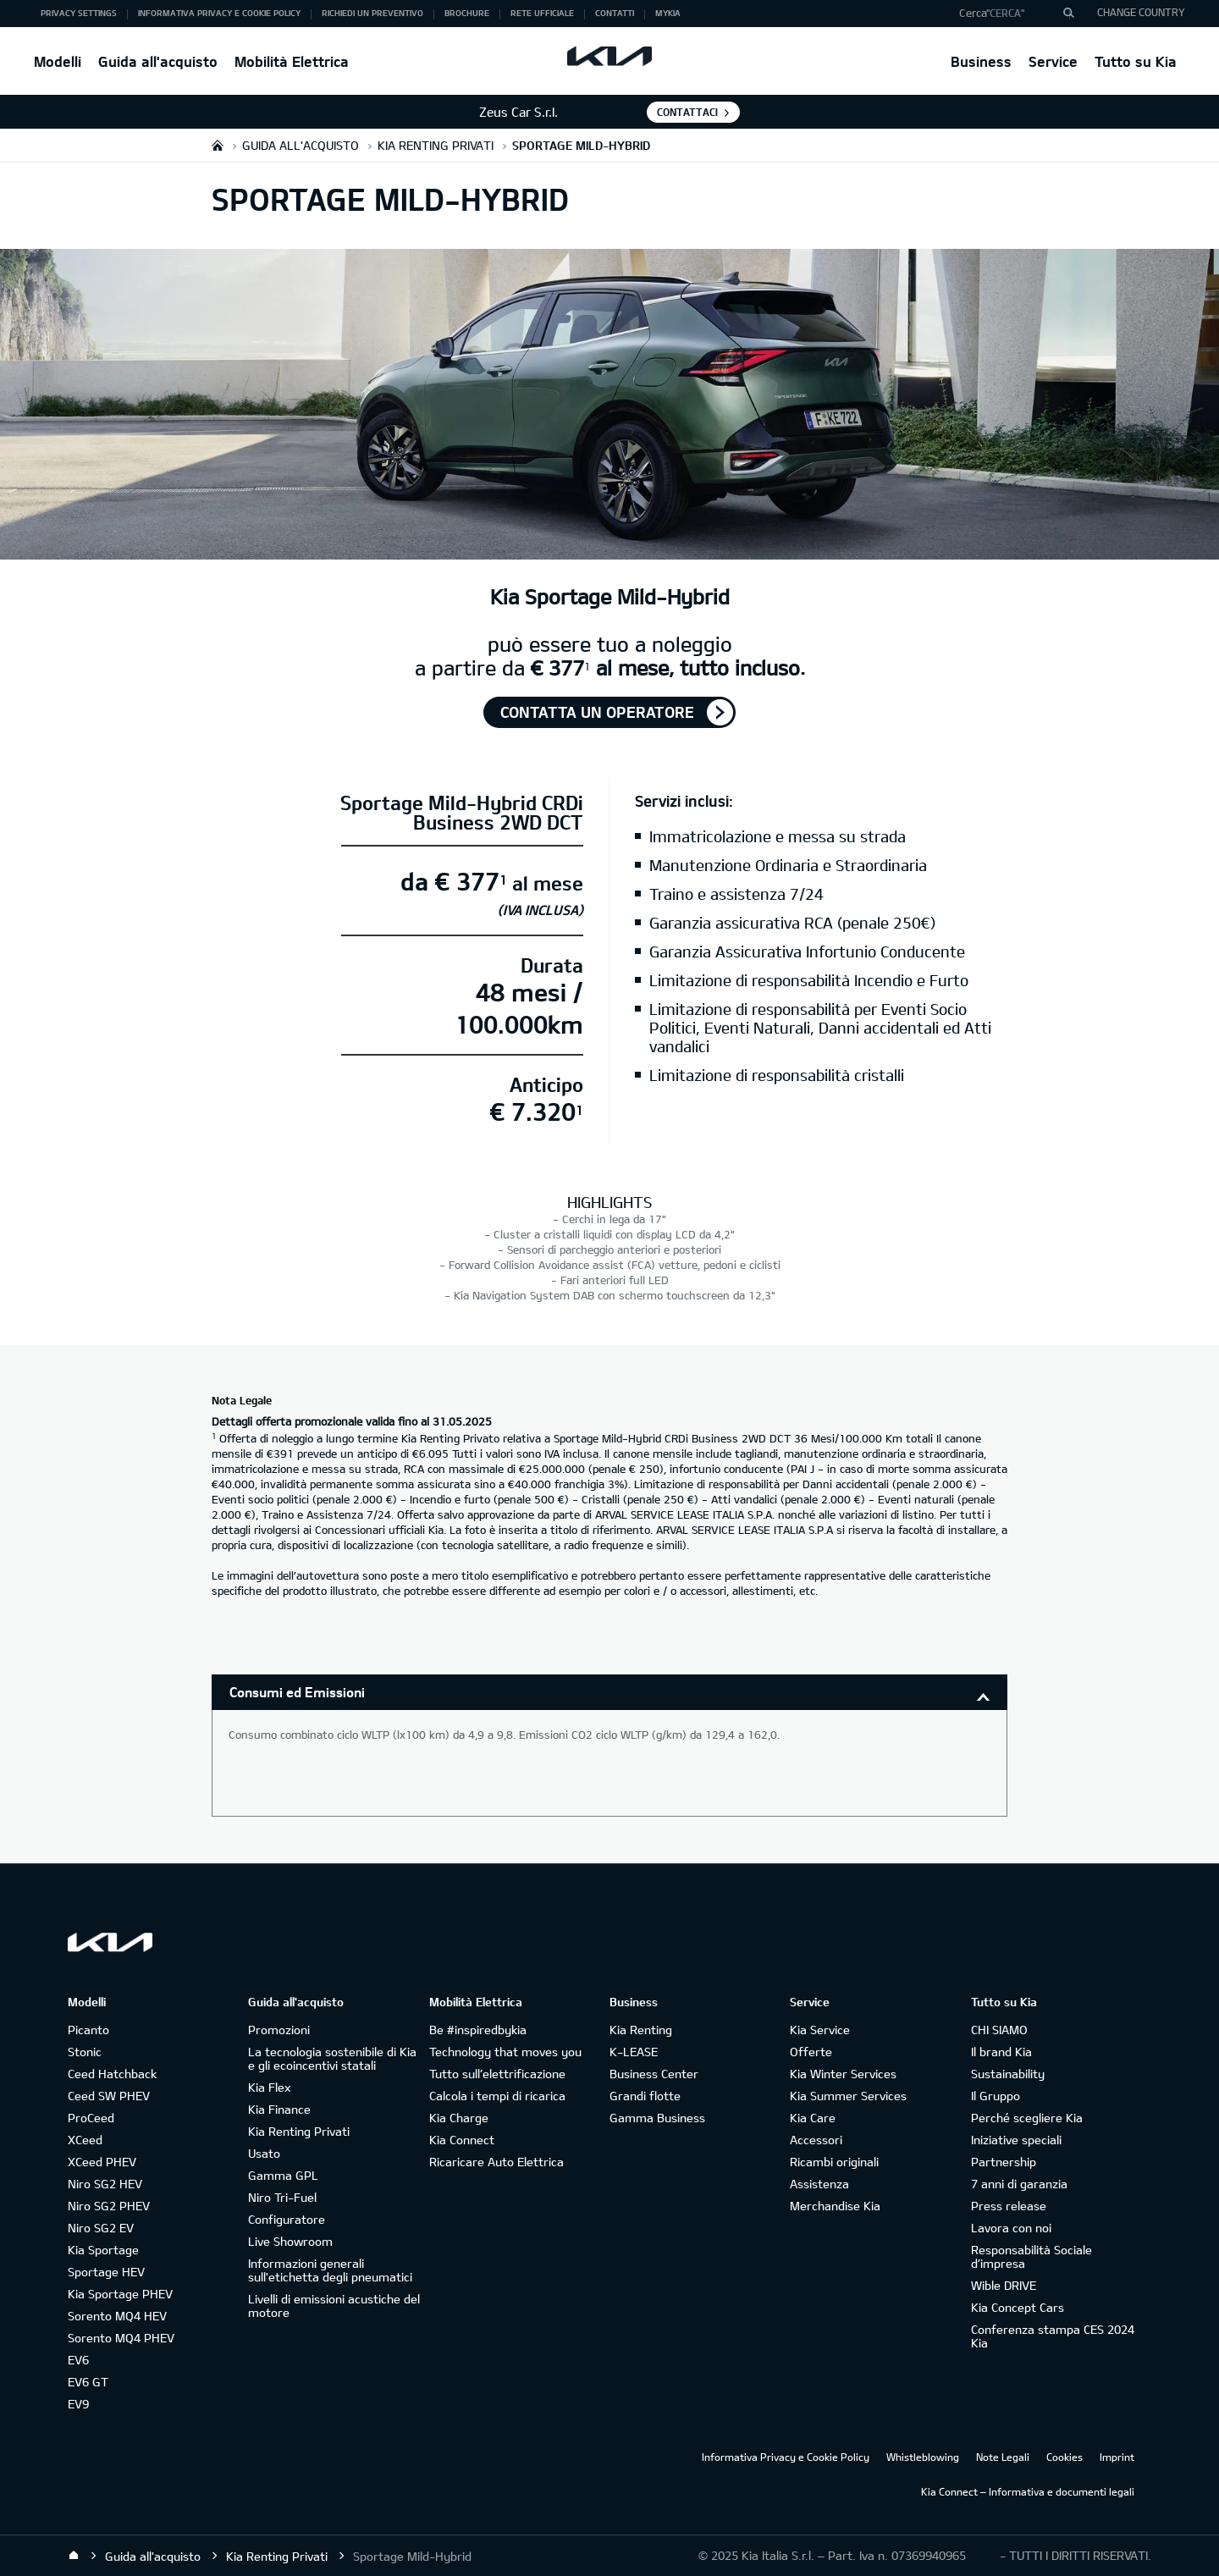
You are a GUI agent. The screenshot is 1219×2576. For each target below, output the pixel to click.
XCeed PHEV (102, 2161)
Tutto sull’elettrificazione (497, 2073)
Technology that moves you (505, 2051)
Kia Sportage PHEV (120, 2293)
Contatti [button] (614, 13)
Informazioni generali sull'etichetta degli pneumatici (330, 2270)
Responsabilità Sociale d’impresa (1031, 2256)
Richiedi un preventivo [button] (372, 13)
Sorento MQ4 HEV (117, 2315)
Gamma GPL (283, 2175)
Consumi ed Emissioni (297, 1692)
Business (981, 61)
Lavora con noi (1011, 2227)
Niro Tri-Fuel (282, 2197)
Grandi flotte (645, 2095)
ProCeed (91, 2117)
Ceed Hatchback (112, 2073)
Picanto (88, 2029)
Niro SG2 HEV (105, 2183)
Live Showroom (290, 2241)
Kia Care (813, 2117)
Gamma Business (657, 2117)
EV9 (78, 2404)
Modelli (57, 61)
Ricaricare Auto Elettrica (496, 2161)
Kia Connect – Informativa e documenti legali (1027, 2491)
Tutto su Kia (1136, 61)
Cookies (1064, 2457)
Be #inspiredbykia (478, 2029)
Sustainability (1008, 2073)
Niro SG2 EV (101, 2227)
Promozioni (279, 2029)
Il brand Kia (1001, 2051)
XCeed (85, 2139)
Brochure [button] (466, 13)
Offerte (811, 2051)
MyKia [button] (668, 13)
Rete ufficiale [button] (542, 13)
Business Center (654, 2073)
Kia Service (820, 2029)
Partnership (1003, 2161)
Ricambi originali (834, 2161)
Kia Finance (279, 2109)
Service (1053, 61)
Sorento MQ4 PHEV (121, 2338)
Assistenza (819, 2183)
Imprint (1117, 2457)
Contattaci (687, 112)
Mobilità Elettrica (291, 61)
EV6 (78, 2360)
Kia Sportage (103, 2249)
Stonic (85, 2051)
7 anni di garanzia (1019, 2183)
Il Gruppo (995, 2095)
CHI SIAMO (999, 2029)
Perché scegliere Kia (1027, 2117)
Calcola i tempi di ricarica (497, 2095)
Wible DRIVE (1003, 2285)
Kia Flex (269, 2087)
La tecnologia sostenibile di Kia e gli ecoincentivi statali (332, 2058)
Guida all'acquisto (158, 61)
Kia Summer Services (848, 2095)
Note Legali (1002, 2457)
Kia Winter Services (843, 2073)
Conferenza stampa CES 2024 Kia (1052, 2336)
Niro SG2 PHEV (109, 2205)
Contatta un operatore (597, 712)
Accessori (816, 2139)
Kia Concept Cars (1017, 2307)
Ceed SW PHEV (109, 2095)
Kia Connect (461, 2139)
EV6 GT (88, 2382)
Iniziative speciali (1016, 2139)
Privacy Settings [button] (79, 13)
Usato (264, 2153)
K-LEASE (634, 2051)
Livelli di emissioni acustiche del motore (334, 2306)
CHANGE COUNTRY (1141, 12)
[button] (1010, 13)
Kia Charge (458, 2117)
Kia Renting (641, 2029)
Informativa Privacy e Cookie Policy (785, 2457)
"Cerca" (1005, 13)
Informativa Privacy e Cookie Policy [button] (219, 13)
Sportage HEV (106, 2271)
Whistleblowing (922, 2457)
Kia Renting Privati (299, 2131)
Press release (1008, 2205)
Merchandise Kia (835, 2205)
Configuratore (286, 2219)
